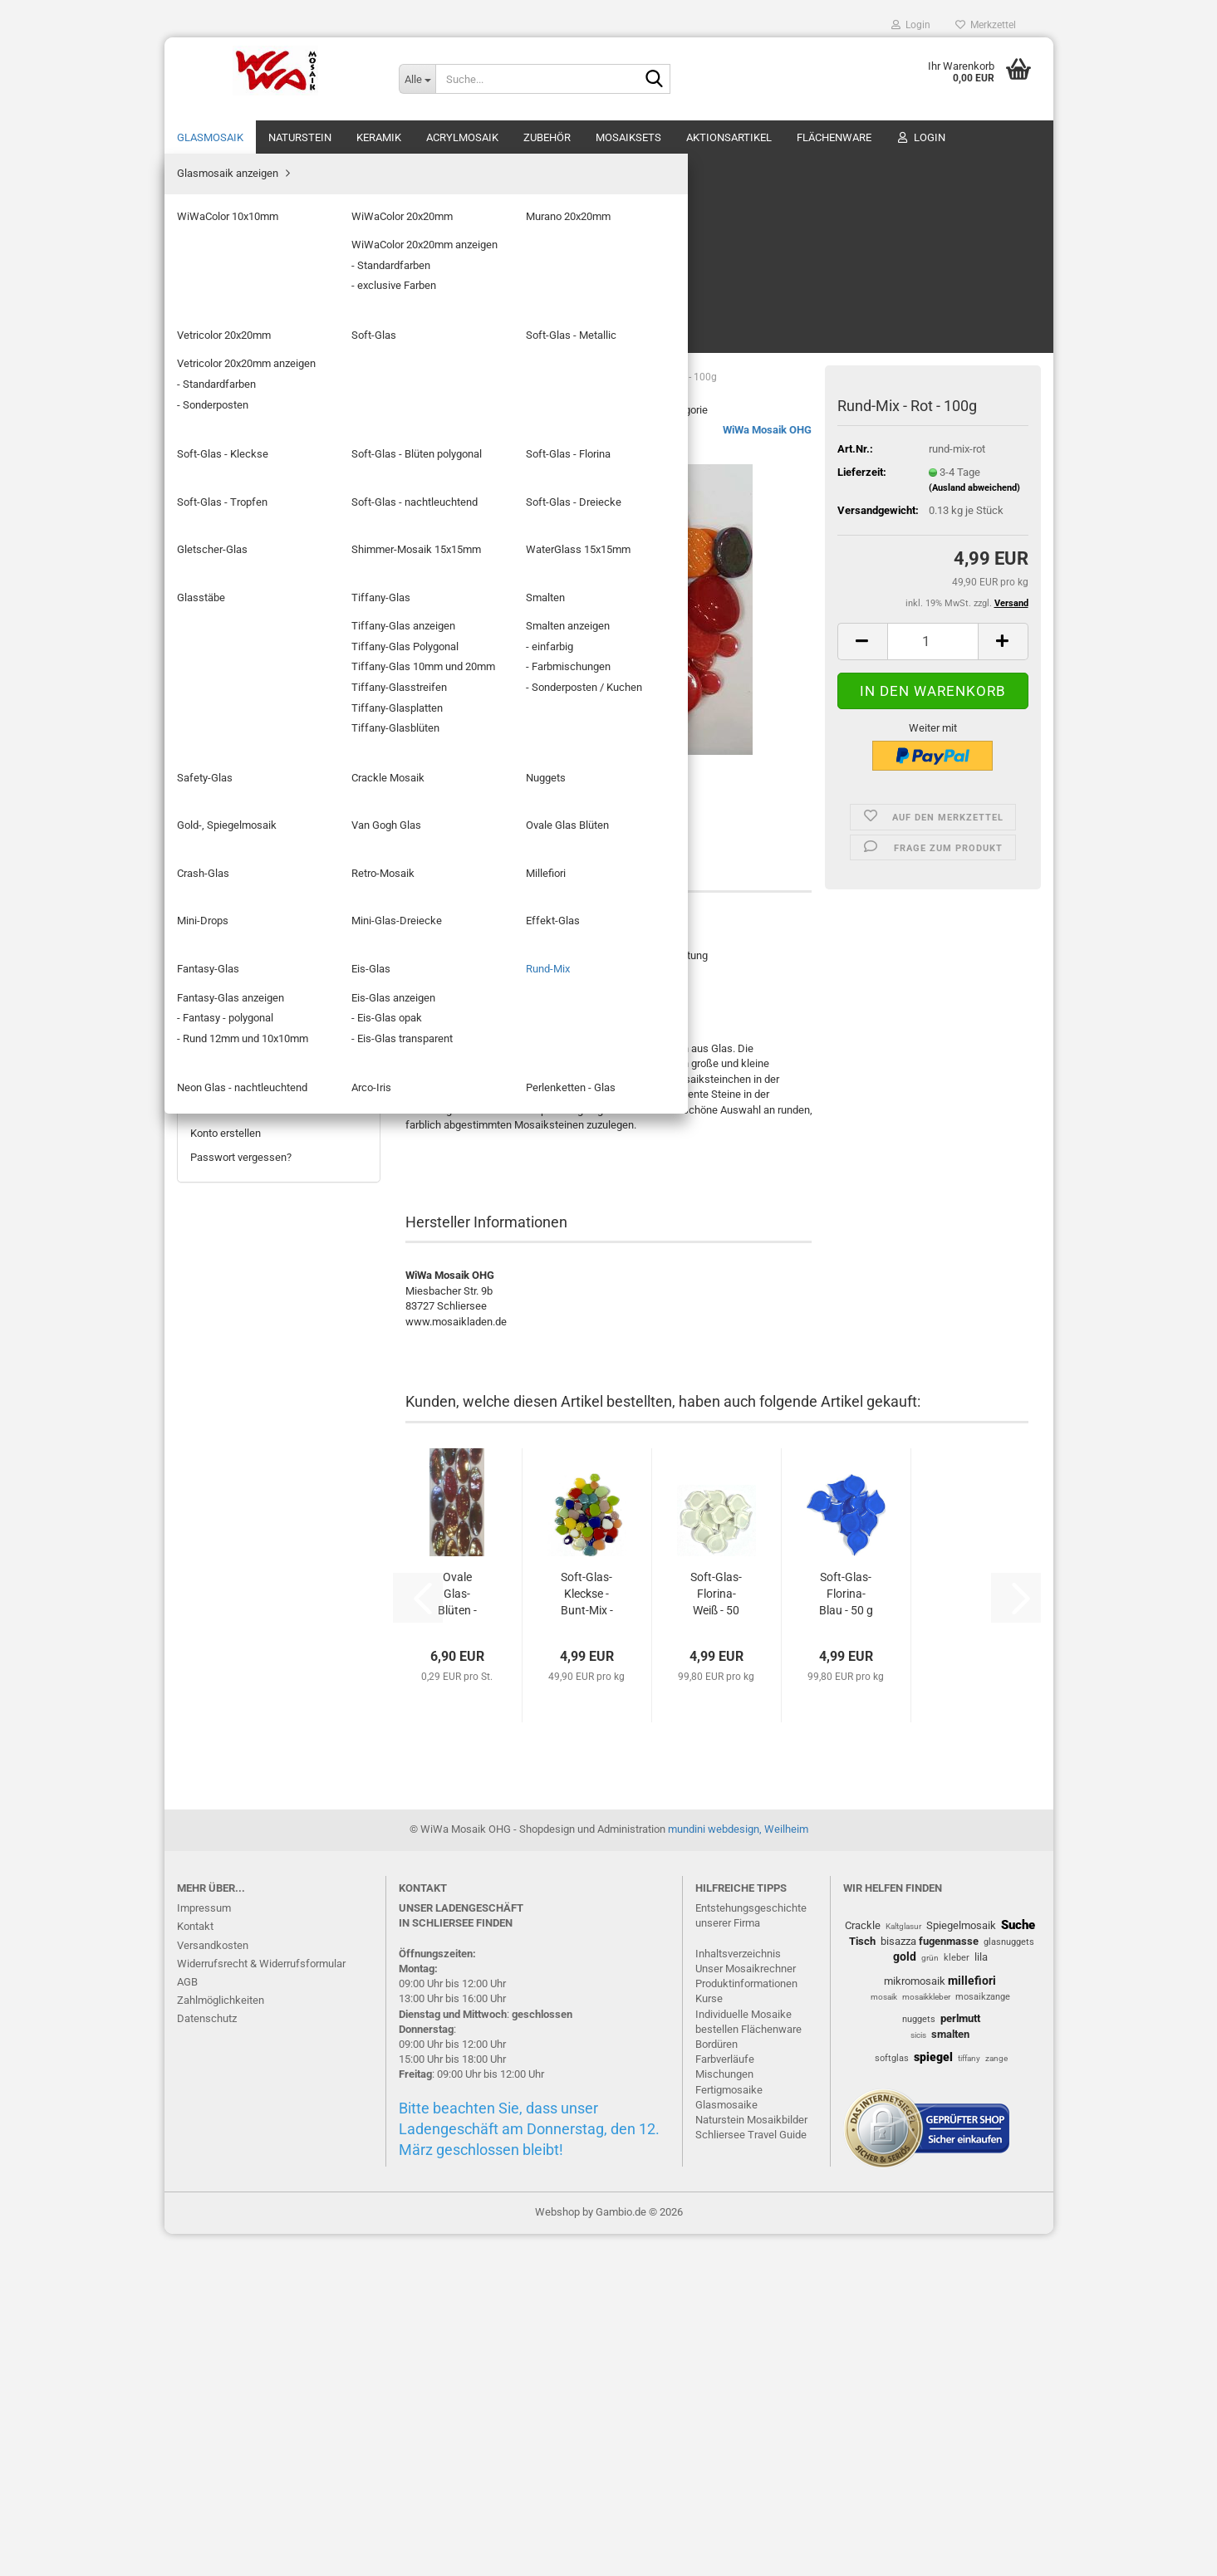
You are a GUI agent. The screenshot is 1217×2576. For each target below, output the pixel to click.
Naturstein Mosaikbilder (751, 2462)
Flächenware (834, 137)
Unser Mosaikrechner (745, 2310)
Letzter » (546, 210)
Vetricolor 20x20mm (250, 305)
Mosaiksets (628, 137)
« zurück (434, 210)
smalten (950, 2375)
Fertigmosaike (729, 2431)
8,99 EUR (279, 1835)
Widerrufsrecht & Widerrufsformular (261, 2305)
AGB (187, 2324)
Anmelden (278, 2039)
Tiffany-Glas (232, 613)
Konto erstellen (225, 2075)
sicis (918, 2376)
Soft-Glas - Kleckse (248, 376)
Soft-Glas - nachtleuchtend (266, 471)
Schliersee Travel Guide (751, 2477)
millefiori (972, 2322)
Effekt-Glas (230, 921)
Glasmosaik (210, 137)
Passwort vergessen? (241, 2098)
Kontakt (195, 2268)
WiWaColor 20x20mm (253, 258)
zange (996, 2399)
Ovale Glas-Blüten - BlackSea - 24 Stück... (456, 1395)
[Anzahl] (933, 442)
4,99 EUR (279, 1542)
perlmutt (960, 2360)
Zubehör (547, 137)
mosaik (884, 2338)
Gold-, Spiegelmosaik (252, 732)
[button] (862, 442)
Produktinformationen (746, 2325)
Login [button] (910, 25)
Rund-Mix (225, 993)
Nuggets (223, 708)
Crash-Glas (229, 803)
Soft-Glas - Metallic (248, 352)
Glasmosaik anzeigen (253, 210)
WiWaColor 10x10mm (253, 234)
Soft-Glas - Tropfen (248, 447)
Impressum (204, 2250)
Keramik (378, 137)
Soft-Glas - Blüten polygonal (268, 400)
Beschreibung (464, 668)
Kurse (709, 2340)
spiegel (933, 2398)
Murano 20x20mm (245, 281)
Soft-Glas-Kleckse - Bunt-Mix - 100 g (587, 1395)
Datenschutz (207, 2360)
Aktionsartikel (729, 137)
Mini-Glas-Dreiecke (248, 898)
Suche (1018, 2267)
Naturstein (299, 137)
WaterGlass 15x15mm (255, 566)
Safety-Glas (230, 660)
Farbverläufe (724, 2401)
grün (930, 2299)
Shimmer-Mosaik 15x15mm (267, 542)
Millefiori (223, 851)
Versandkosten (212, 2286)
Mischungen (724, 2416)
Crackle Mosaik (239, 684)
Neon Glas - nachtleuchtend (268, 1017)
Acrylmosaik (462, 137)
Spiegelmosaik (961, 2267)
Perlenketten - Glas (247, 1064)
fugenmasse (949, 2283)
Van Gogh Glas (237, 756)
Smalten (222, 637)
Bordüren (716, 2386)
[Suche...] (417, 79)
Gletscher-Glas (238, 518)
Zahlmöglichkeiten (220, 2342)
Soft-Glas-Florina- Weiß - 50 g (716, 1395)
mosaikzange (982, 2339)
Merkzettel (985, 25)
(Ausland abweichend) (974, 288)
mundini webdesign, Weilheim (738, 2171)
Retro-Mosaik (234, 826)
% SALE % (943, 137)
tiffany (969, 2399)
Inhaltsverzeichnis (738, 2296)
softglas (892, 2399)
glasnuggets (1009, 2284)
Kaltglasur (903, 2268)
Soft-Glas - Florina (245, 424)
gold (904, 2298)
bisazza (898, 2283)
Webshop (557, 2554)
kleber (956, 2299)
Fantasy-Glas (234, 945)
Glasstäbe (227, 590)
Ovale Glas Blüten (244, 779)
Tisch (862, 2283)
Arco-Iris (223, 1040)
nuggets (918, 2361)
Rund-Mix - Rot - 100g (278, 1508)
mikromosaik (914, 2322)
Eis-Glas (222, 969)
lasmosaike (730, 2446)
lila (981, 2299)
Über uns (1016, 137)
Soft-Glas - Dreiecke (250, 494)
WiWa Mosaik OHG (767, 230)
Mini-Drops (228, 874)
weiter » (490, 210)
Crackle (863, 2267)
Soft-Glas (225, 328)
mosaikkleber (926, 2338)
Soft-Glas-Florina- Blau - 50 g (846, 1394)
